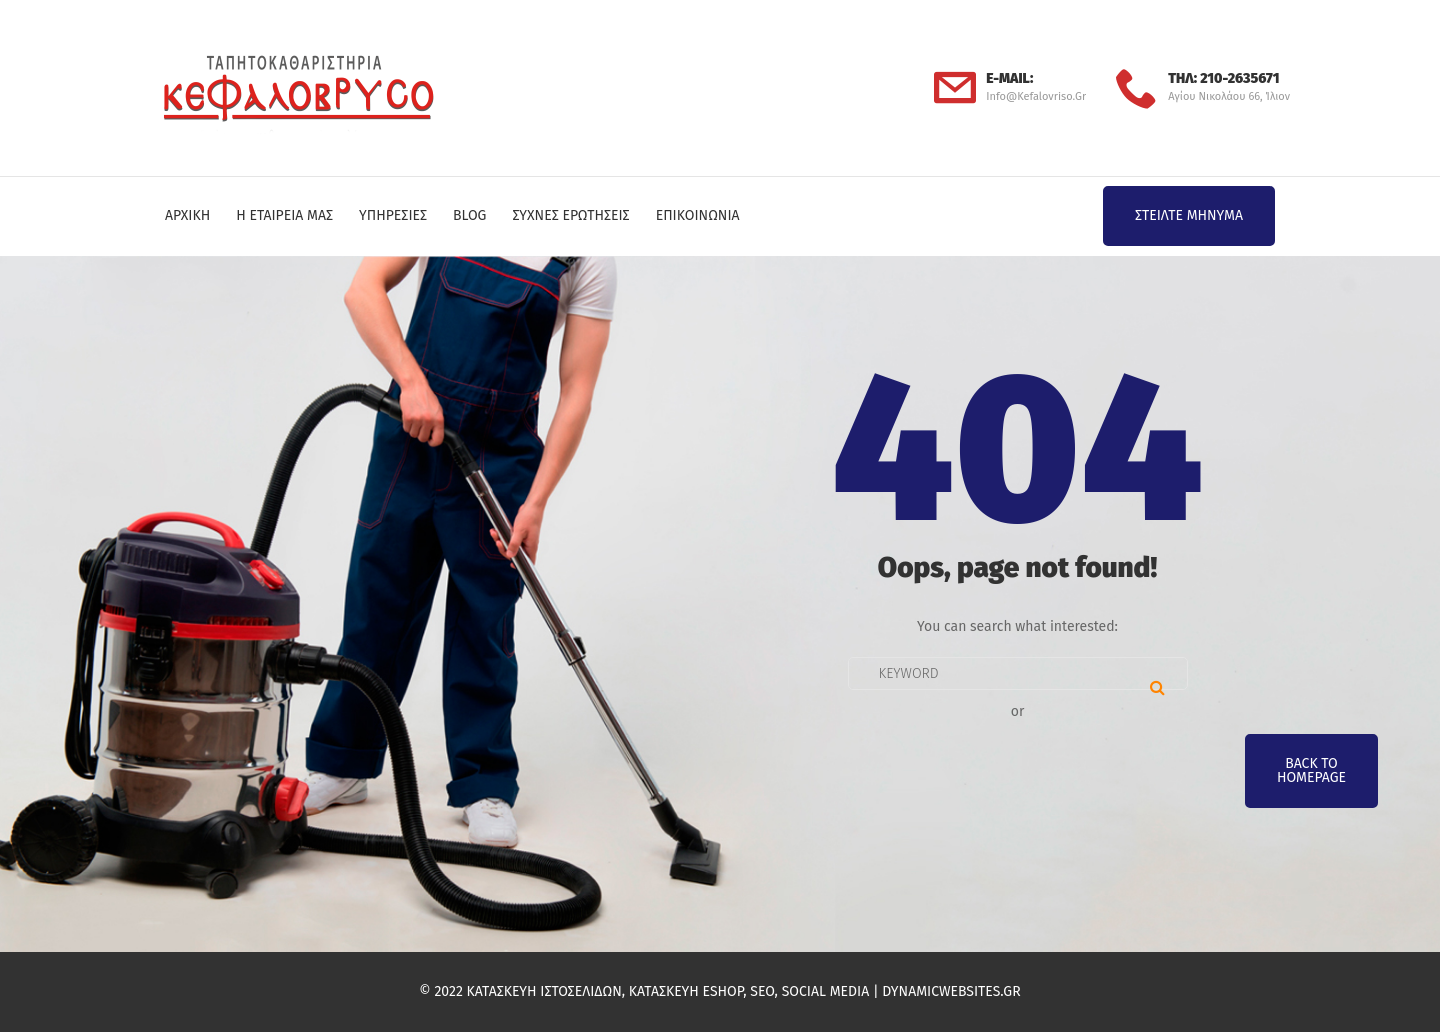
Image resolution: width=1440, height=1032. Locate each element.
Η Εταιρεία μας (284, 215)
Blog (469, 215)
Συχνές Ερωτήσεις (570, 215)
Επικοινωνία (698, 215)
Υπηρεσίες (393, 215)
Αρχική (187, 215)
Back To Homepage (1311, 770)
